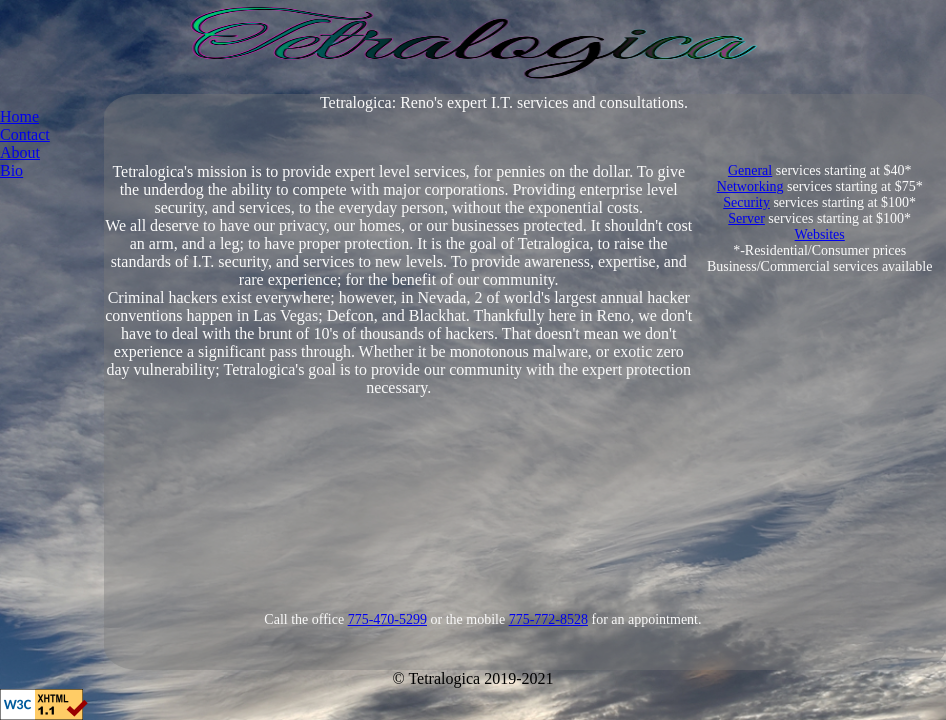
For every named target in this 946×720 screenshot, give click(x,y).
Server (746, 218)
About (20, 152)
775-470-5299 (387, 619)
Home (19, 116)
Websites (820, 234)
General (750, 170)
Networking (750, 186)
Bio (11, 170)
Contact (25, 134)
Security (746, 202)
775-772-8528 (548, 619)
